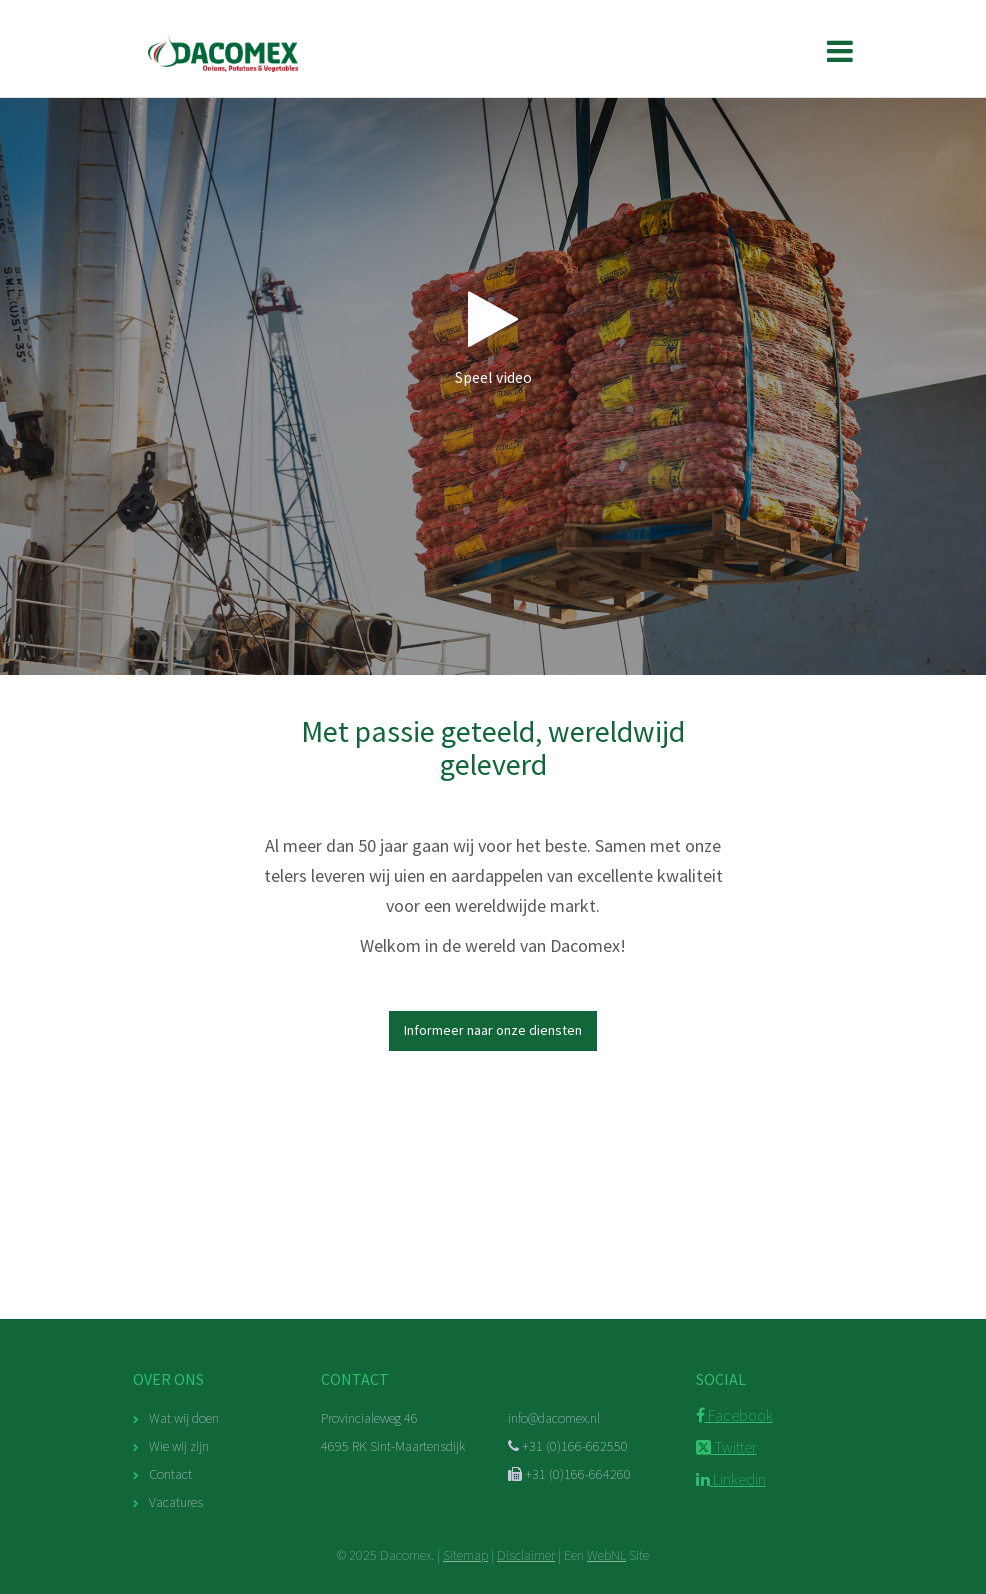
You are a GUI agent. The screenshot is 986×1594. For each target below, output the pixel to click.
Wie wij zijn (179, 1446)
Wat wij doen (184, 1418)
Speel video (493, 337)
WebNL (606, 1555)
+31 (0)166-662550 (568, 1446)
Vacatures (176, 1502)
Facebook (734, 1415)
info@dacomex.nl (554, 1418)
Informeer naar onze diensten (493, 1030)
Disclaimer (526, 1555)
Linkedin (731, 1479)
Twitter (726, 1447)
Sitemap (465, 1555)
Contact (170, 1474)
